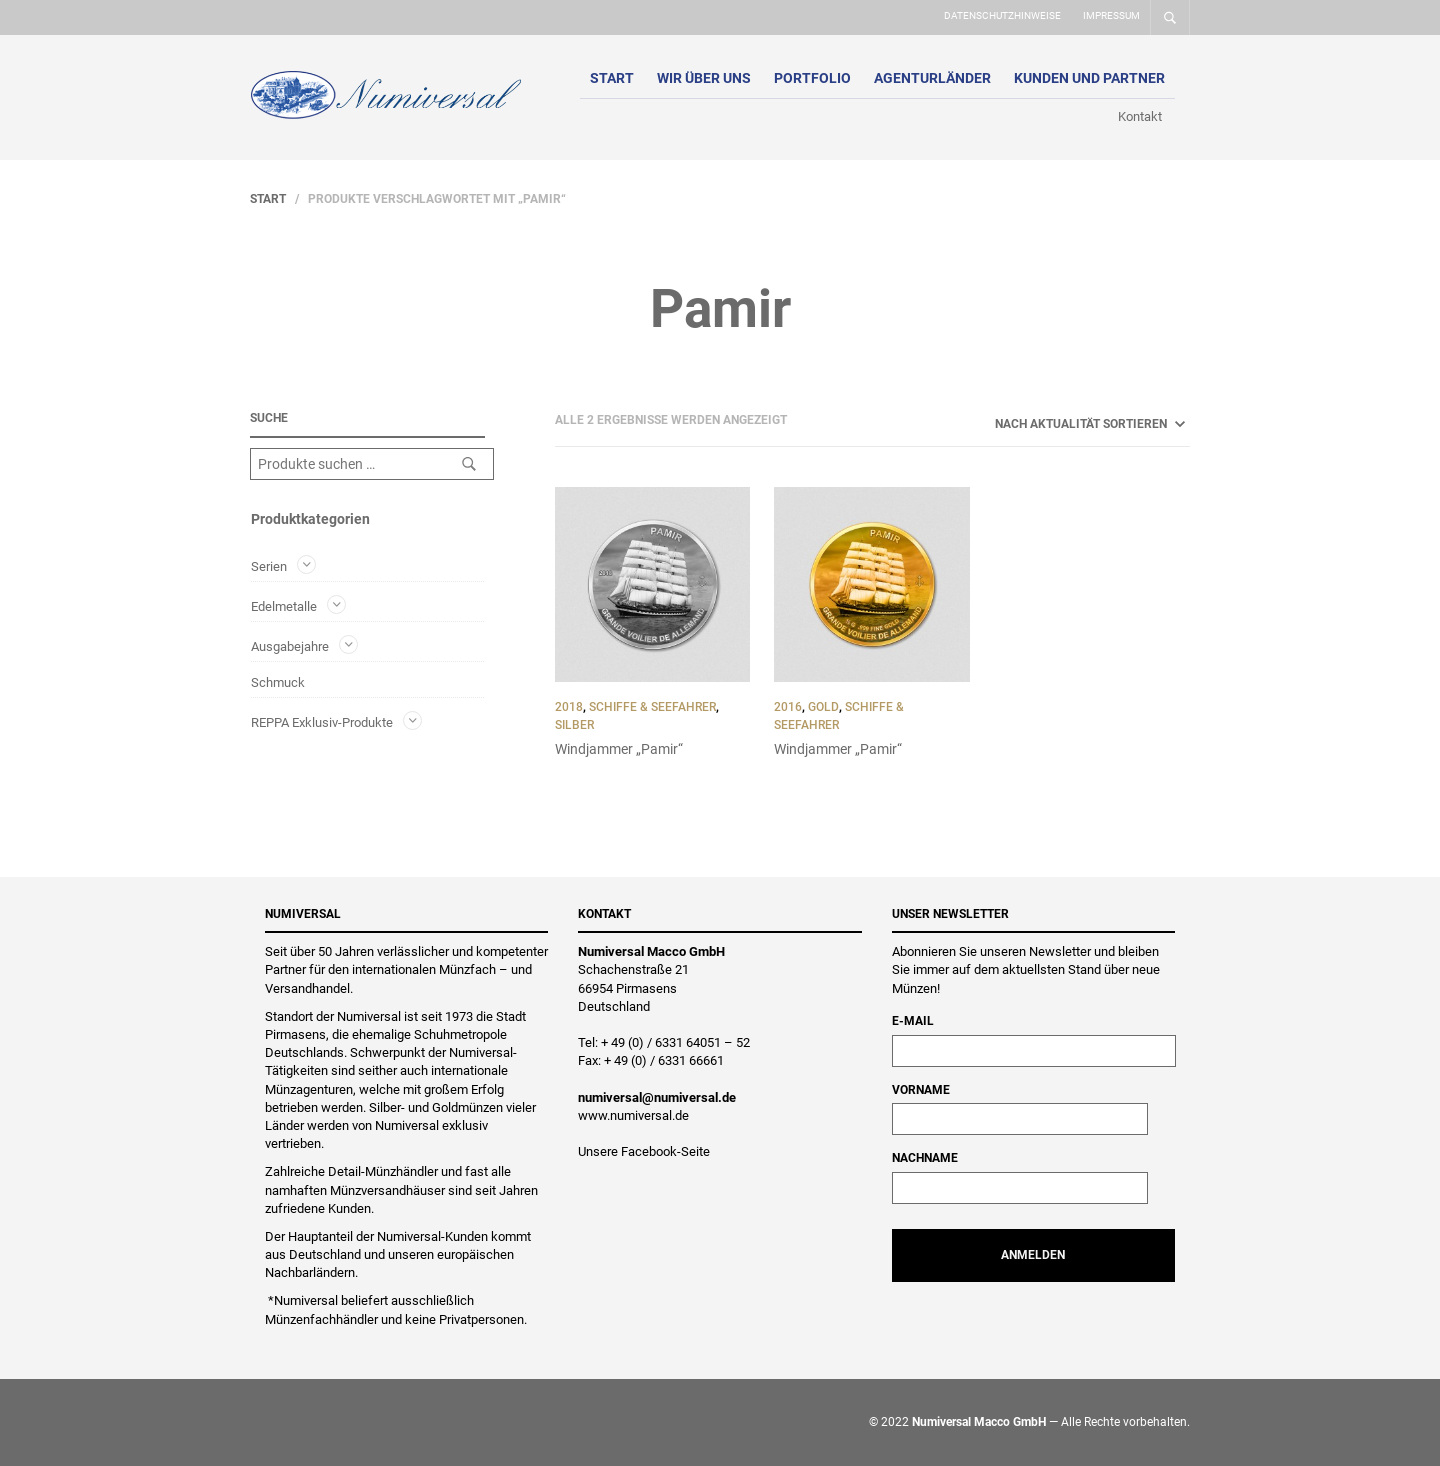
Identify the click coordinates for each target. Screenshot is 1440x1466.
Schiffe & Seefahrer (652, 707)
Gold (823, 707)
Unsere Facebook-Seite (644, 1151)
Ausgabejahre (290, 646)
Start (612, 78)
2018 (569, 707)
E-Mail (913, 1021)
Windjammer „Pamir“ (619, 749)
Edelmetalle (284, 606)
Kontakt (1140, 116)
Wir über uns (704, 78)
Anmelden (1033, 1255)
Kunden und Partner (1089, 78)
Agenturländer (932, 78)
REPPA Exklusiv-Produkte (322, 721)
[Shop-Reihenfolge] (1064, 424)
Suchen (469, 464)
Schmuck (278, 682)
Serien (269, 566)
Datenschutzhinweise (1002, 15)
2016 (788, 707)
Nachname (925, 1158)
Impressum (1111, 15)
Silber (574, 725)
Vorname (921, 1090)
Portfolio (812, 78)
